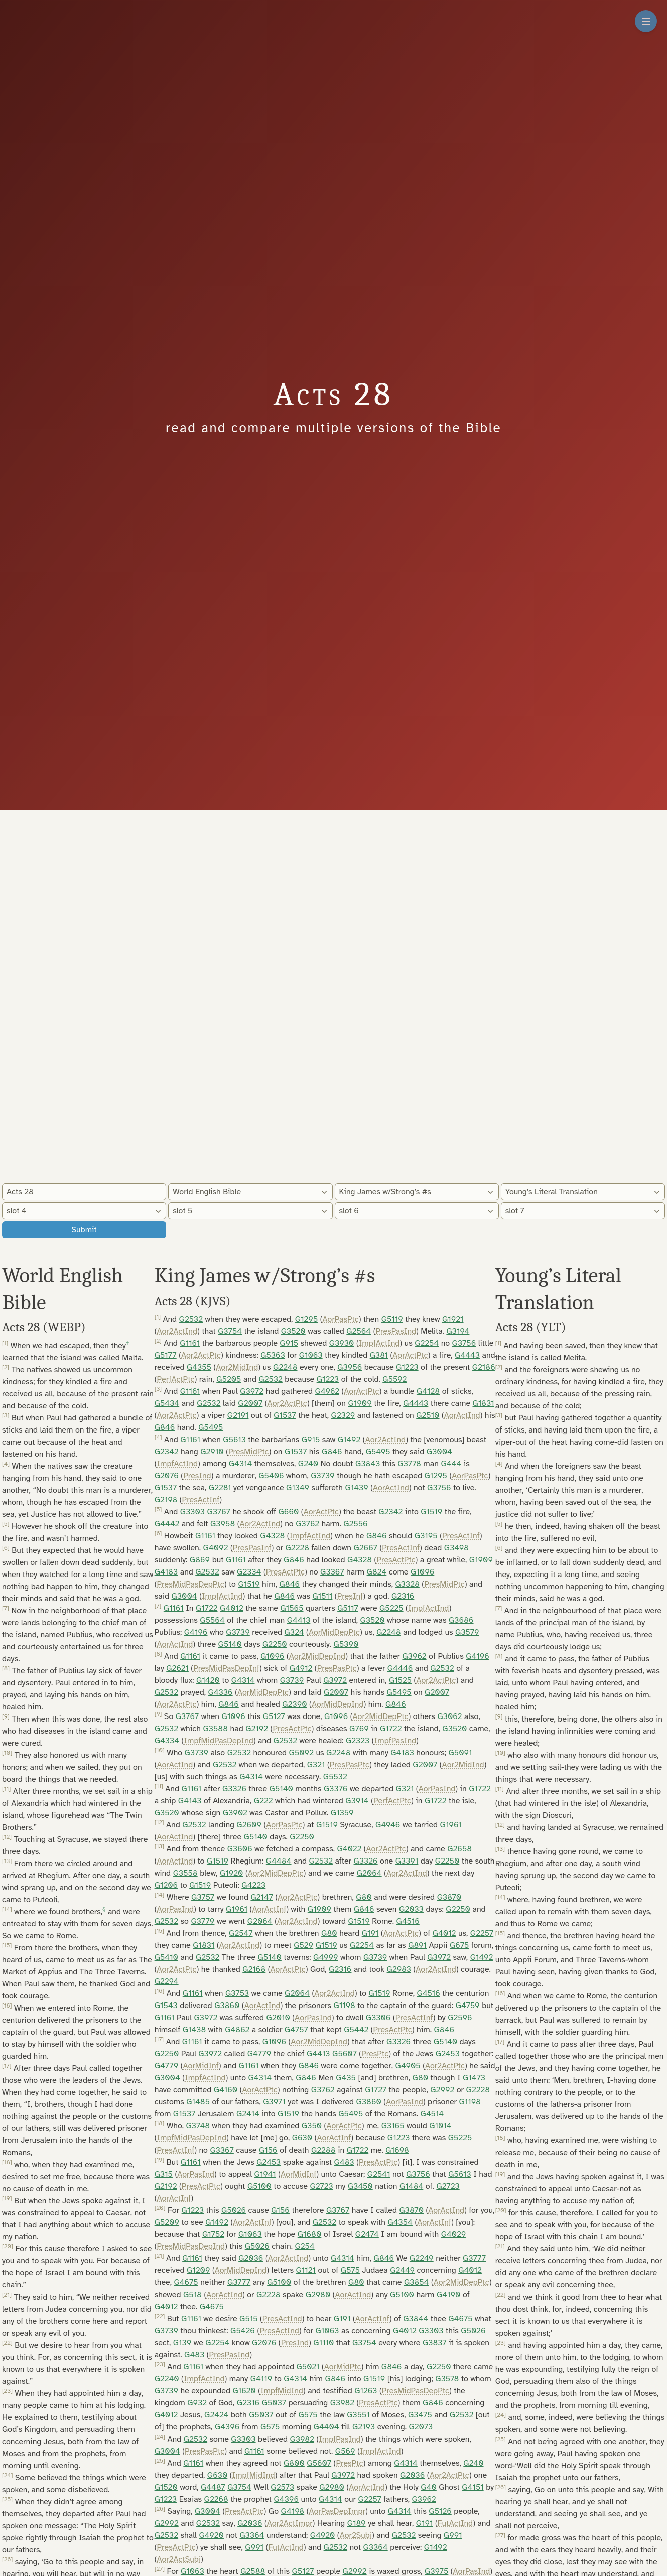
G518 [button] (192, 2294)
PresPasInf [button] (252, 1548)
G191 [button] (370, 1933)
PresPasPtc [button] (337, 1668)
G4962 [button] (327, 1391)
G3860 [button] (226, 2005)
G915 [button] (289, 1343)
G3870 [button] (449, 1897)
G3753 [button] (237, 1993)
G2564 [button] (358, 1331)
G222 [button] (263, 1801)
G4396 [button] (227, 2427)
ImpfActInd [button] (379, 1343)
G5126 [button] (440, 2511)
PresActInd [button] (282, 2319)
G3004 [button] (439, 1452)
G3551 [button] (358, 2415)
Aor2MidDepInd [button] (317, 1656)
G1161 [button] (190, 1343)
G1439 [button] (356, 1488)
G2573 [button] (282, 2487)
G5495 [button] (210, 1427)
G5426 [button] (242, 2331)
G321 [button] (316, 1765)
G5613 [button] (234, 1440)
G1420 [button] (208, 1680)
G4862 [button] (237, 2030)
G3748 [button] (198, 2126)
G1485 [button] (198, 2102)
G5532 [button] (335, 1777)
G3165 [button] (393, 2126)
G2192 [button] (256, 1729)
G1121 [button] (306, 2270)
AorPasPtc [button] (341, 1319)
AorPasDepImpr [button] (337, 2511)
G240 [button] (308, 1464)
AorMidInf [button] (201, 2066)
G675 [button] (459, 1945)
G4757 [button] (296, 2030)
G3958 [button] (222, 1524)
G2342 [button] (167, 1452)
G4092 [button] (215, 1548)
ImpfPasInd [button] (395, 1741)
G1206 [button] (166, 1885)
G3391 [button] (407, 1861)
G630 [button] (302, 2138)
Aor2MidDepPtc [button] (381, 1716)
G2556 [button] (355, 1524)
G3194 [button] (457, 1331)
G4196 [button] (196, 1632)
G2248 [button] (285, 1367)
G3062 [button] (449, 1716)
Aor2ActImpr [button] (290, 2523)
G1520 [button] (166, 2487)
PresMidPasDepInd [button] (191, 2246)
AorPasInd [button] (437, 1789)
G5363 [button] (272, 1355)
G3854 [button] (416, 2282)
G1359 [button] (342, 1813)
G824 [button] (377, 1572)
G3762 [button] (307, 1524)
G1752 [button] (213, 2234)
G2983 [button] (399, 1969)
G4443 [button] (467, 1355)
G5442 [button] (356, 2030)
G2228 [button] (297, 1548)
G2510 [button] (427, 1415)
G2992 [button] (442, 2090)
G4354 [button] (400, 2222)
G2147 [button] (261, 1897)
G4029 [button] (453, 2234)
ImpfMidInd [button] (281, 2391)
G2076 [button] (167, 1476)
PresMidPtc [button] (248, 1452)
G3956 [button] (349, 1367)
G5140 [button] (230, 1644)
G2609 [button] (248, 1825)
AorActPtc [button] (410, 1355)
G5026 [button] (233, 2210)
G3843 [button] (367, 1464)
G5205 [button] (228, 1379)
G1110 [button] (323, 2343)
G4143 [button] (190, 1801)
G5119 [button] (392, 1319)
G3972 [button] (251, 1391)
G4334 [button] (167, 1741)
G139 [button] (182, 2343)
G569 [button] (345, 2451)
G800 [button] (294, 2463)
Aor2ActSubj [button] (179, 2559)
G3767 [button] (218, 1512)
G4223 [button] (253, 1885)
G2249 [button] (422, 2258)
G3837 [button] (435, 2343)
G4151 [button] (472, 2487)
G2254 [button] (427, 1343)
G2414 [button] (247, 2114)
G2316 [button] (402, 1596)
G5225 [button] (391, 1608)
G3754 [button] (230, 1331)
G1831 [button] (483, 1403)
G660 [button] (288, 1512)
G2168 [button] (253, 1969)
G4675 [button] (186, 2282)
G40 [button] (429, 2487)
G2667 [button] (365, 1548)
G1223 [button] (407, 1367)
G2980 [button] (318, 2294)
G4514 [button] (432, 2114)
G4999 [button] (325, 1957)
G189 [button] (356, 2523)
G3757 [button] (202, 1897)
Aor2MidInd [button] (237, 1367)
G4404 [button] (326, 2427)
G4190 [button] (449, 2294)
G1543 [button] (166, 2005)
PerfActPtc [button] (175, 1379)
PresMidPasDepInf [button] (226, 1668)
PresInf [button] (350, 1596)
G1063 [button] (311, 1355)
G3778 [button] (409, 1464)
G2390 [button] (294, 1704)
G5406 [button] (271, 1476)
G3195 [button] (426, 1536)
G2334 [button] (249, 1572)
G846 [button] (165, 1427)
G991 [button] (453, 2535)
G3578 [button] (447, 2379)
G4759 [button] (468, 2005)
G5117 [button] (347, 1608)
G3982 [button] (342, 2403)
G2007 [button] (250, 1403)
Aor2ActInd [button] (177, 1331)
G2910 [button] (212, 1452)
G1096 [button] (422, 1572)
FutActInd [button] (455, 2523)
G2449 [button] (402, 2270)
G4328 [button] (272, 1536)
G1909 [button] (359, 1403)
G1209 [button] (198, 2270)
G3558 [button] (185, 1873)
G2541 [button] (378, 2174)
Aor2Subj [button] (356, 2535)
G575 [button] (350, 2270)
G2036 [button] (250, 2258)
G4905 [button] (408, 2066)
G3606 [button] (239, 1849)
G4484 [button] (279, 1861)
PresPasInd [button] (395, 1331)
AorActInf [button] (269, 1909)
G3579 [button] (467, 1632)
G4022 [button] (349, 1849)
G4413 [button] (299, 1620)
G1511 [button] (322, 1596)
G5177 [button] (166, 1355)
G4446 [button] (400, 1668)
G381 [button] (379, 1355)
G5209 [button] (167, 2222)
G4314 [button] (240, 1464)
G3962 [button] (414, 1656)
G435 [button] (346, 2078)
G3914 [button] (356, 1801)
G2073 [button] (421, 2427)
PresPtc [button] (374, 2054)
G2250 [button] (274, 1644)
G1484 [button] (411, 2186)
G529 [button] (303, 1945)
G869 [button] (200, 1560)
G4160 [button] (226, 2090)
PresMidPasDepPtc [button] (190, 1584)
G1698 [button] (397, 2150)
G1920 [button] (231, 1873)
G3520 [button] (293, 1331)
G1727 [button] (375, 2090)
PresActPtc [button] (395, 1560)
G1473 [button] (474, 2078)
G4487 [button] (213, 2487)
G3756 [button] (464, 1343)
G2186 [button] (483, 1367)
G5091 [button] (460, 1753)
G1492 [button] (349, 1440)
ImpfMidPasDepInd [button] (218, 1741)
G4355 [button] (199, 1367)
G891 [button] (417, 1945)
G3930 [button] (341, 1343)
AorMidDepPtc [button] (334, 1632)
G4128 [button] (428, 1391)
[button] (127, 1346)
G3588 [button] (215, 1729)
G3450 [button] (360, 2186)
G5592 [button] (394, 1379)
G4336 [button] (220, 1692)
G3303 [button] (192, 1512)
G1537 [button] (285, 1415)
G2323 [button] (357, 1741)
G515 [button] (248, 2319)
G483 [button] (344, 2162)
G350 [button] (312, 2126)
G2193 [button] (363, 2427)
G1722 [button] (207, 1608)
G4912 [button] (301, 1668)
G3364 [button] (252, 2535)
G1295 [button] (306, 1319)
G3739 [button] (322, 1476)
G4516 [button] (408, 1921)
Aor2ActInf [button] (252, 2222)
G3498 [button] (456, 1548)
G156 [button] (268, 2150)
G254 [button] (304, 2246)
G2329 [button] (343, 1415)
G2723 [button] (321, 2186)
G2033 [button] (411, 1909)
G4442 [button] (167, 1524)
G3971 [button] (274, 2102)
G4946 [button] (387, 1825)
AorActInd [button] (462, 1415)
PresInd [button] (197, 1476)
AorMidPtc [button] (342, 2367)
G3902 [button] (235, 1813)
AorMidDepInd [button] (338, 1704)
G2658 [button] (459, 1849)
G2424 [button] (216, 2415)
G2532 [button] (191, 1319)
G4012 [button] (231, 1608)
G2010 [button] (278, 2018)
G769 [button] (359, 1729)
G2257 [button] (481, 1933)
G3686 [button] (461, 1620)
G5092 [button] (301, 1753)
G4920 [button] (211, 2535)
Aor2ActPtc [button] (201, 1355)
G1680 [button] (310, 2234)
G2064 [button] (369, 1873)
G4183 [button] (166, 1572)
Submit (83, 1230)
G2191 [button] (238, 1415)
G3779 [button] (202, 1921)
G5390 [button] (346, 1644)
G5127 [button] (274, 1716)
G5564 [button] (212, 1620)
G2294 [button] (167, 1981)
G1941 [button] (265, 2174)
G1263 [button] (365, 2391)
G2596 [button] (460, 2018)
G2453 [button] (448, 2054)
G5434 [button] (167, 1403)
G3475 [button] (420, 2415)
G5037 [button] (274, 2403)
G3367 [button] (332, 1572)
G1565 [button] (291, 1608)
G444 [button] (451, 1464)
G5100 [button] (259, 2186)
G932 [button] (197, 2403)
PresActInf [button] (201, 1500)
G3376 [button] (335, 1789)
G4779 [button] (259, 2054)
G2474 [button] (367, 2234)
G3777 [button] (474, 2258)
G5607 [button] (344, 2054)
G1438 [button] (194, 2030)
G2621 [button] (177, 1668)
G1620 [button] (243, 2391)
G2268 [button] (216, 2499)
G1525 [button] (400, 1680)
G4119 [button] (261, 2379)
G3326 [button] (234, 1789)
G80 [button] (364, 1897)
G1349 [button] (297, 1488)
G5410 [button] (166, 1957)
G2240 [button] (167, 2379)
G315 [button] (164, 2174)
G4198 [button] (293, 2511)
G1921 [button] (453, 1319)
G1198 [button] (344, 2005)
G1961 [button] (451, 1825)
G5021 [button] (307, 2367)
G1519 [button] (431, 1512)
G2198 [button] (166, 1500)
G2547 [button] (240, 1933)
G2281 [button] (220, 1488)
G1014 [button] (440, 2126)
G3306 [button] (378, 2018)
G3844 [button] (415, 2319)
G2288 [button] (323, 2150)
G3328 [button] (407, 1584)
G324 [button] (294, 1632)
